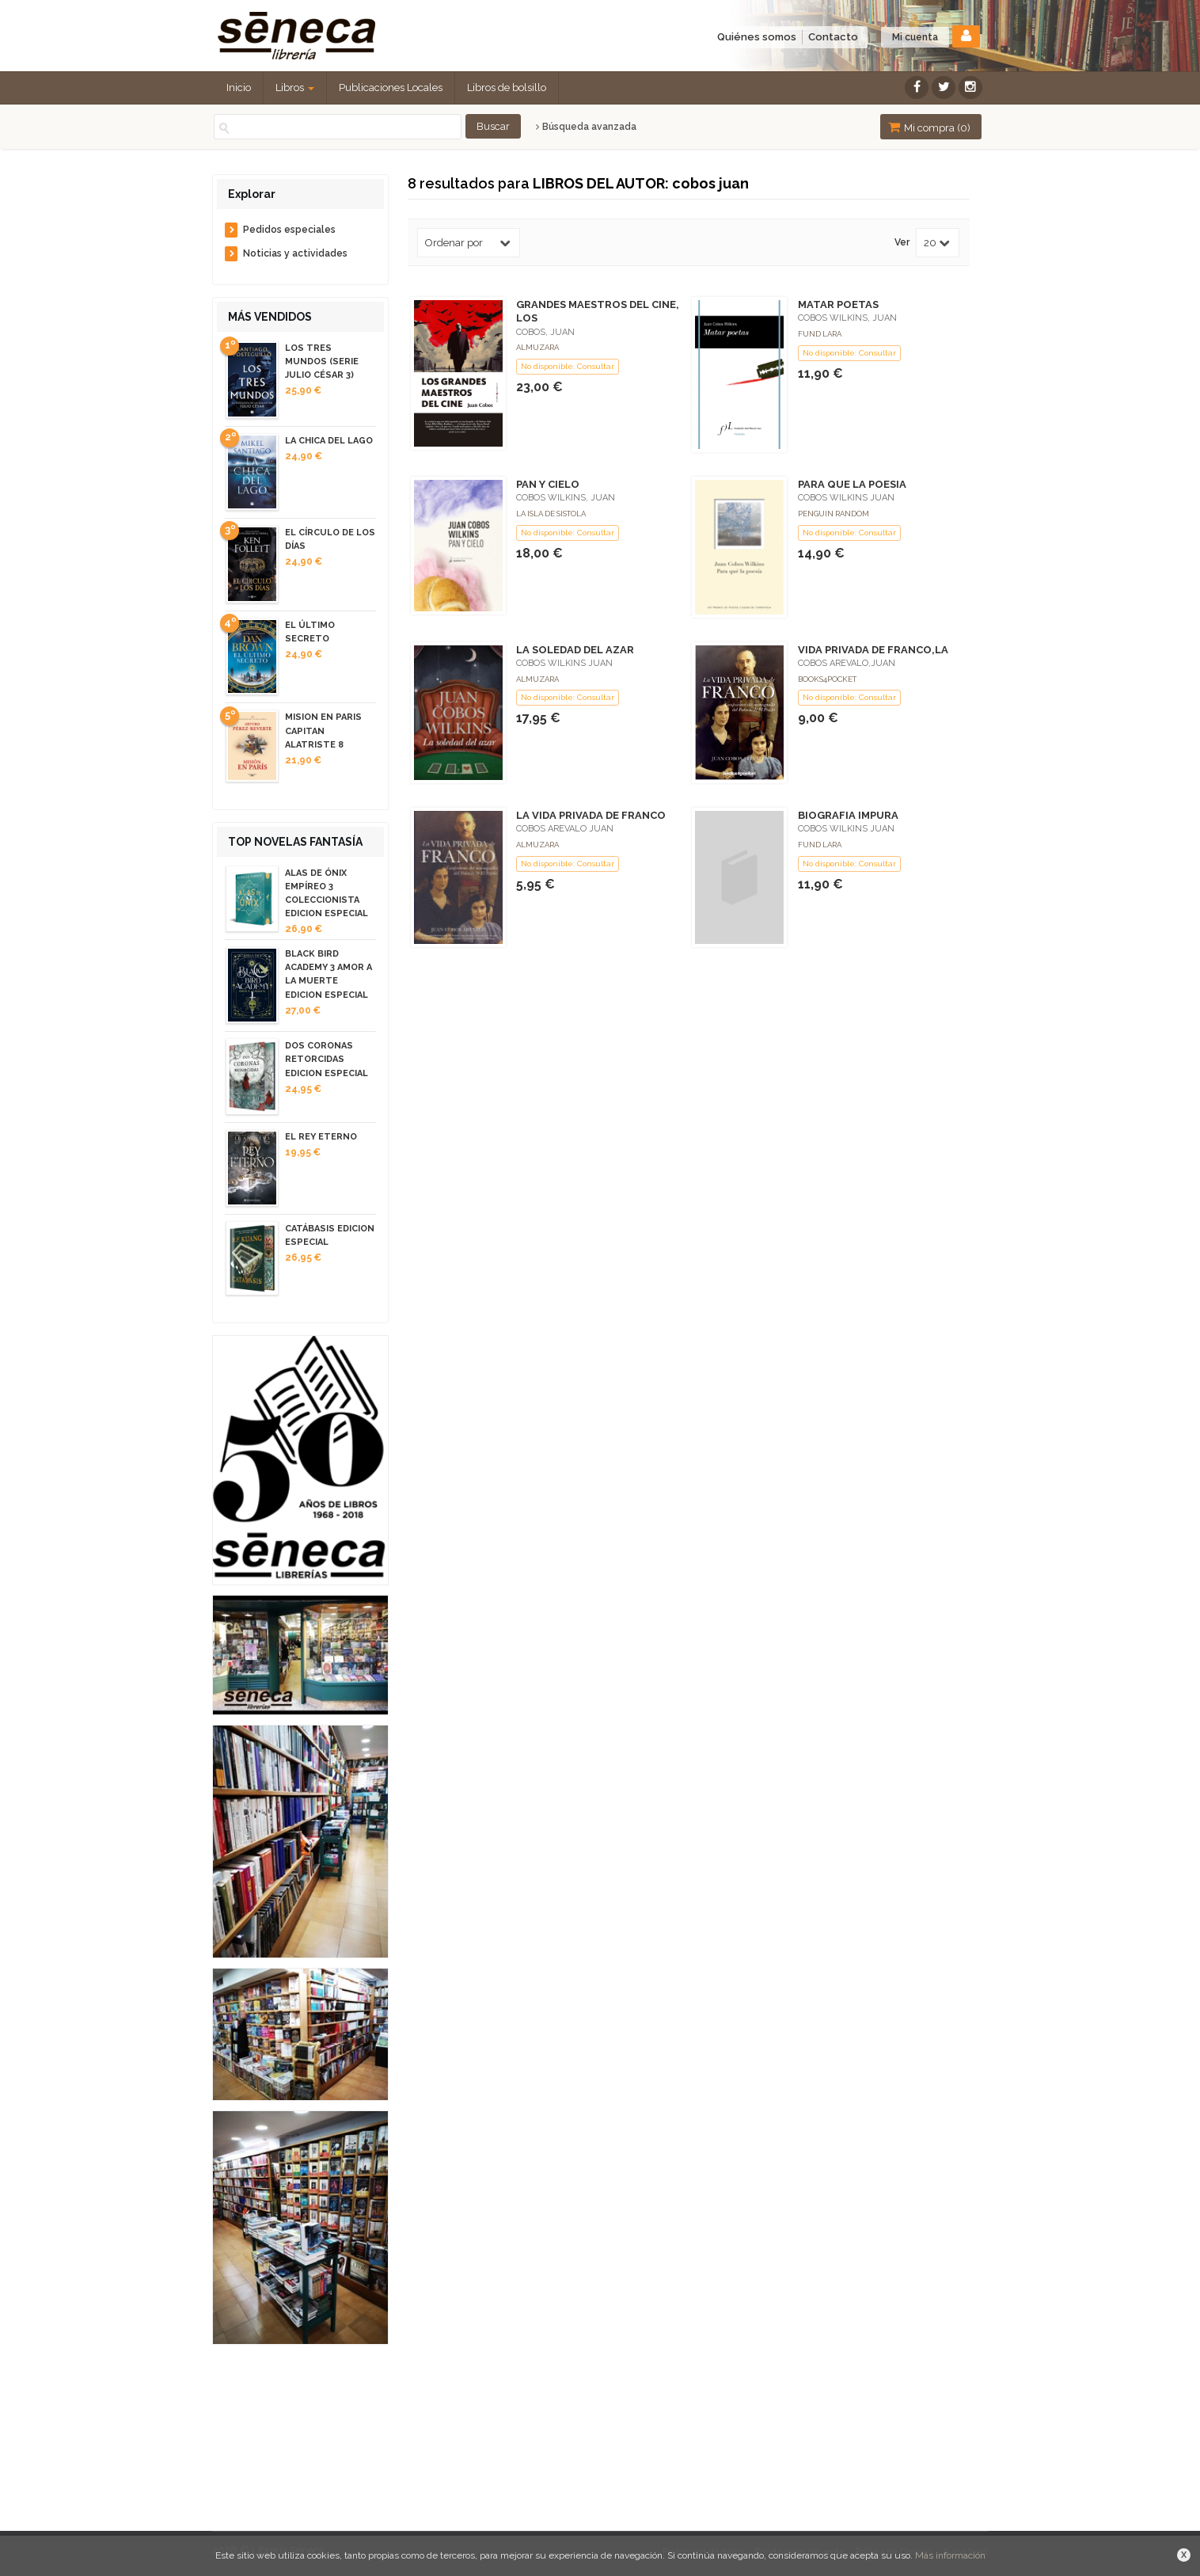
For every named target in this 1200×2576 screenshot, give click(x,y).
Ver (901, 242)
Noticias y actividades (295, 253)
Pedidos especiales (289, 229)
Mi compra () (929, 127)
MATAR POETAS (838, 304)
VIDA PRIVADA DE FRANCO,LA (873, 650)
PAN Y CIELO (547, 484)
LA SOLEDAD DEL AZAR (575, 650)
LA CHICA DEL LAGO (329, 441)
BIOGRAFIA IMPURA (848, 815)
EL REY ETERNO (321, 1137)
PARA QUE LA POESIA (852, 484)
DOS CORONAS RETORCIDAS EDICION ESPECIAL (326, 1059)
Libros (294, 87)
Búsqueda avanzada (586, 126)
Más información (950, 2555)
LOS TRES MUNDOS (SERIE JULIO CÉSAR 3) (322, 361)
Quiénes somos (756, 37)
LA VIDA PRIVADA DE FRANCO (591, 815)
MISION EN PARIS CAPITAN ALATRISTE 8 (323, 730)
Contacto (833, 37)
